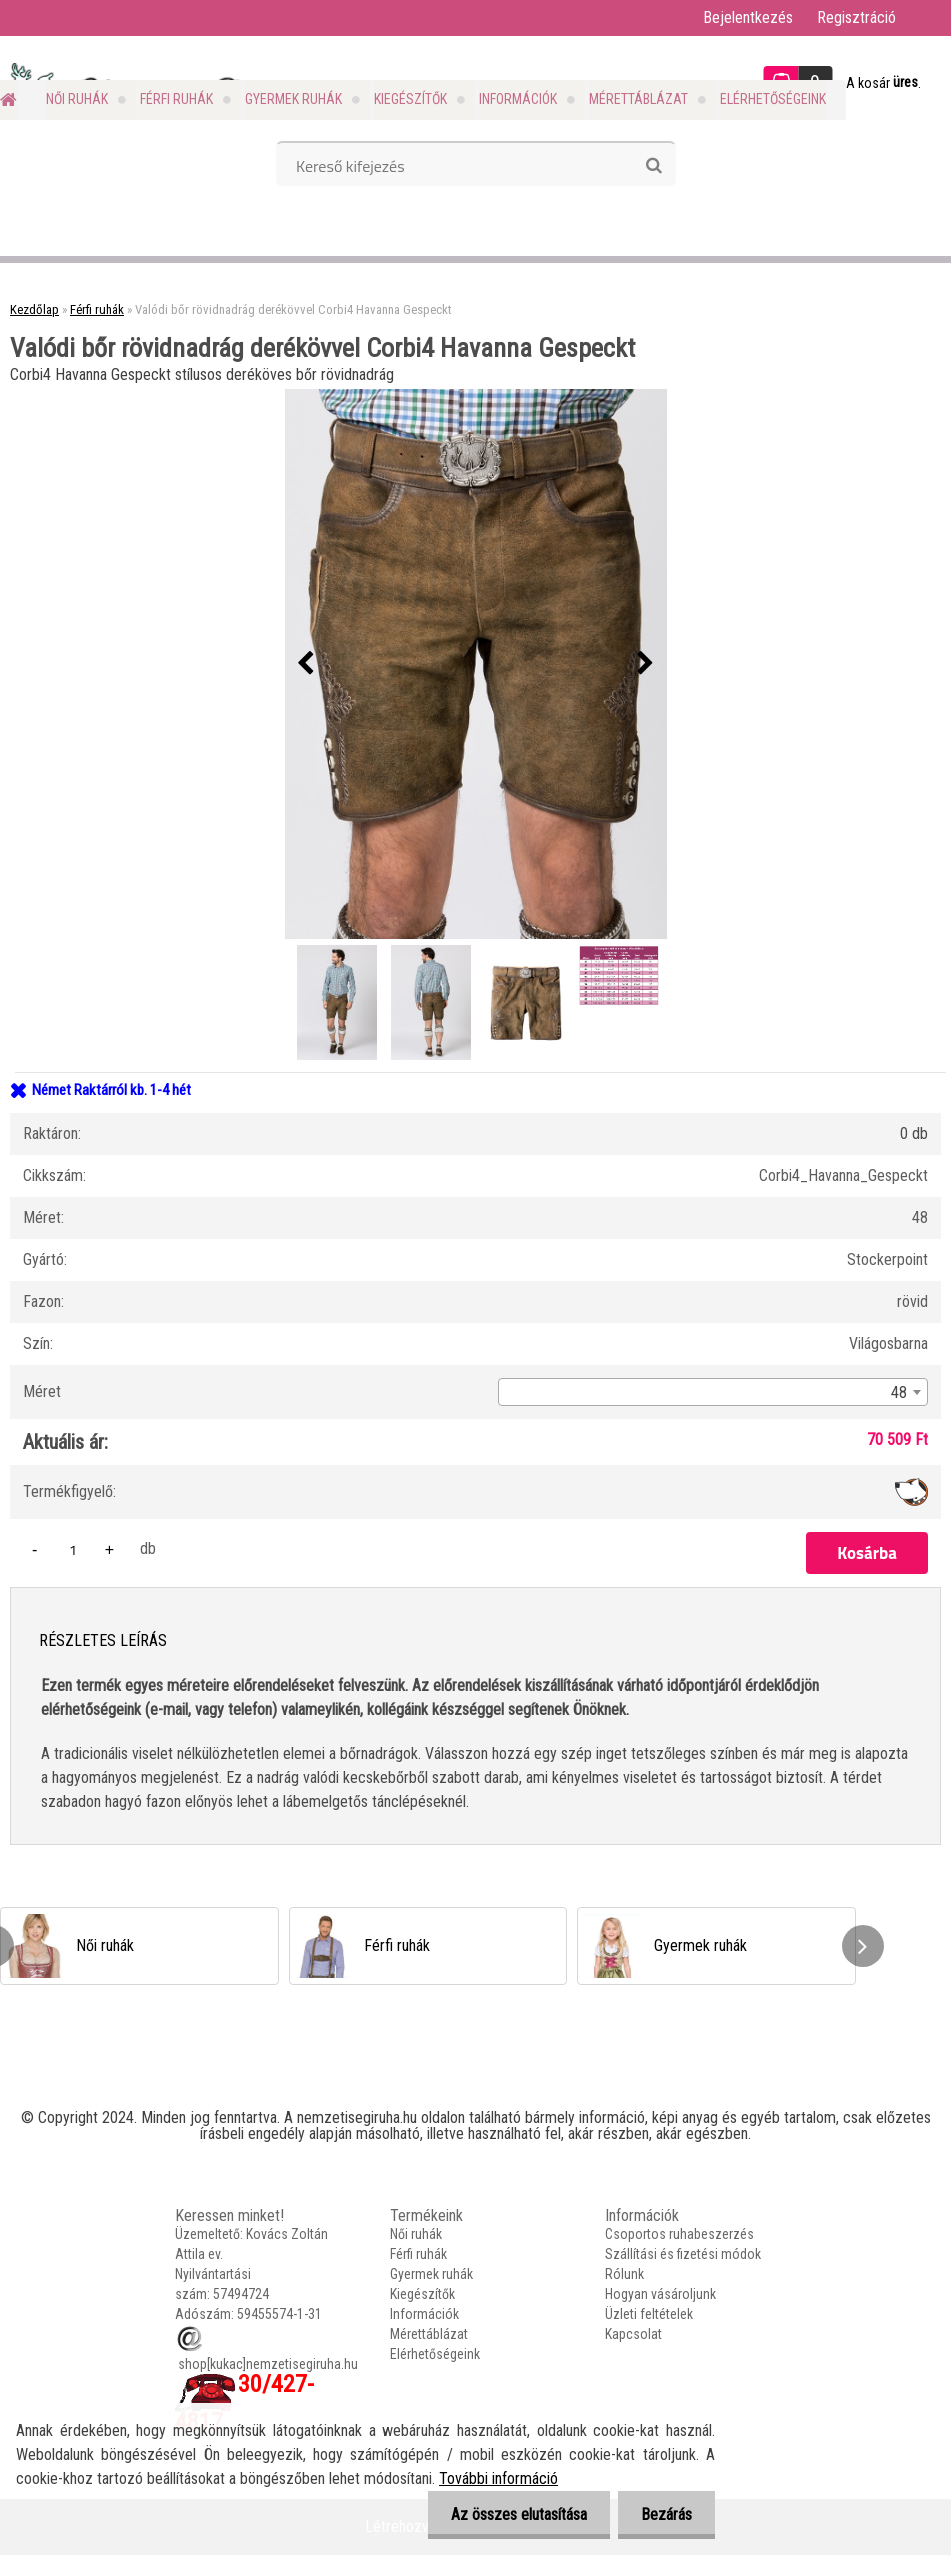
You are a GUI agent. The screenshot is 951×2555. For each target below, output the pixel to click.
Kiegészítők (410, 99)
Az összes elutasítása (513, 2514)
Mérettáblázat (638, 99)
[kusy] (73, 1549)
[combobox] (713, 1392)
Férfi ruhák (176, 99)
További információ (498, 2478)
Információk (518, 99)
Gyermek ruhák (293, 99)
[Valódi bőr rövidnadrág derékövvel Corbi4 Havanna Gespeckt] (476, 664)
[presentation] (306, 664)
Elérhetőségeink (773, 99)
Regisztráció (856, 17)
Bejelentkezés (748, 17)
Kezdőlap (34, 309)
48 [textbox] (899, 1392)
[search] (653, 166)
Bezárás (664, 2514)
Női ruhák (77, 99)
